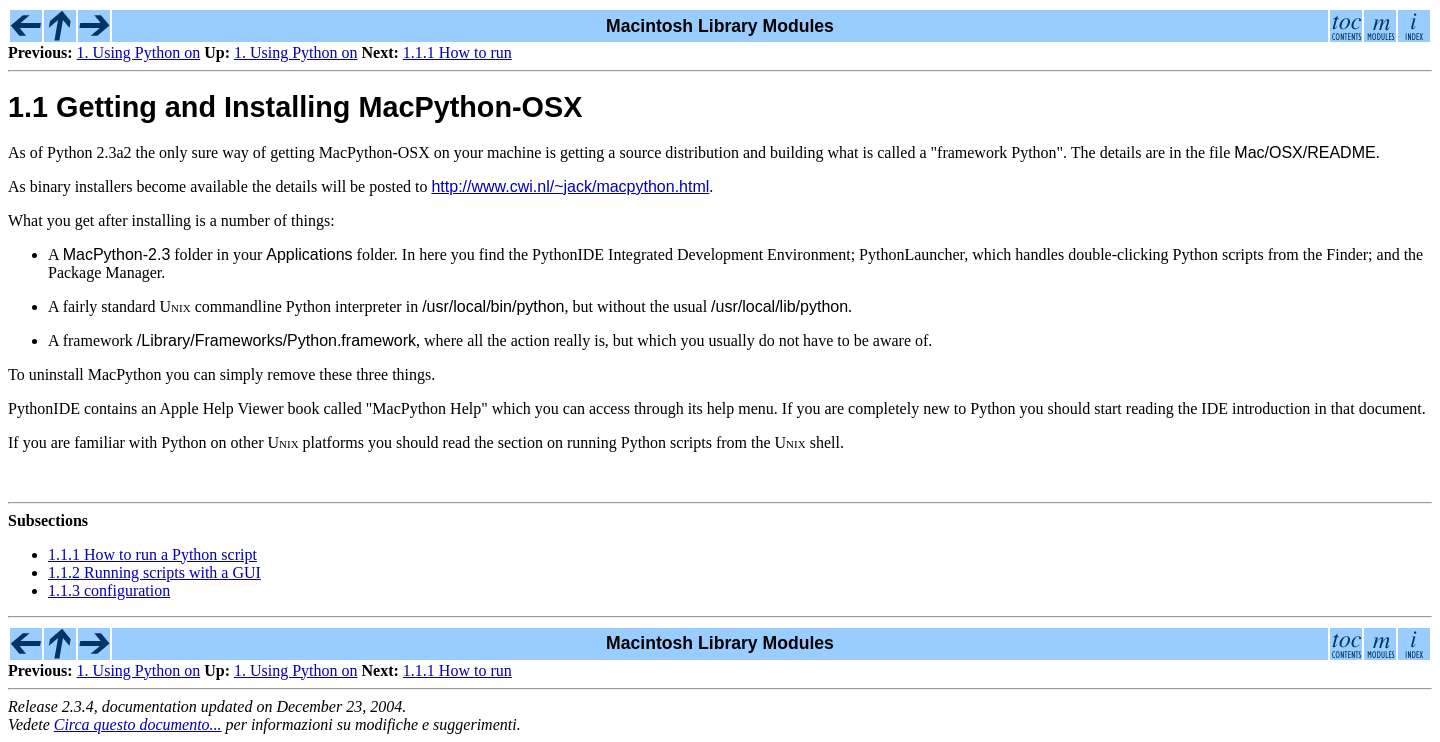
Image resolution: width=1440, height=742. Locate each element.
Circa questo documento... (138, 724)
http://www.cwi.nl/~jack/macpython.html (570, 186)
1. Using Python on (139, 52)
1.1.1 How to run (457, 52)
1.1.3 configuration (109, 590)
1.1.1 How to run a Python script (152, 554)
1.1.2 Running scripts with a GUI (154, 572)
